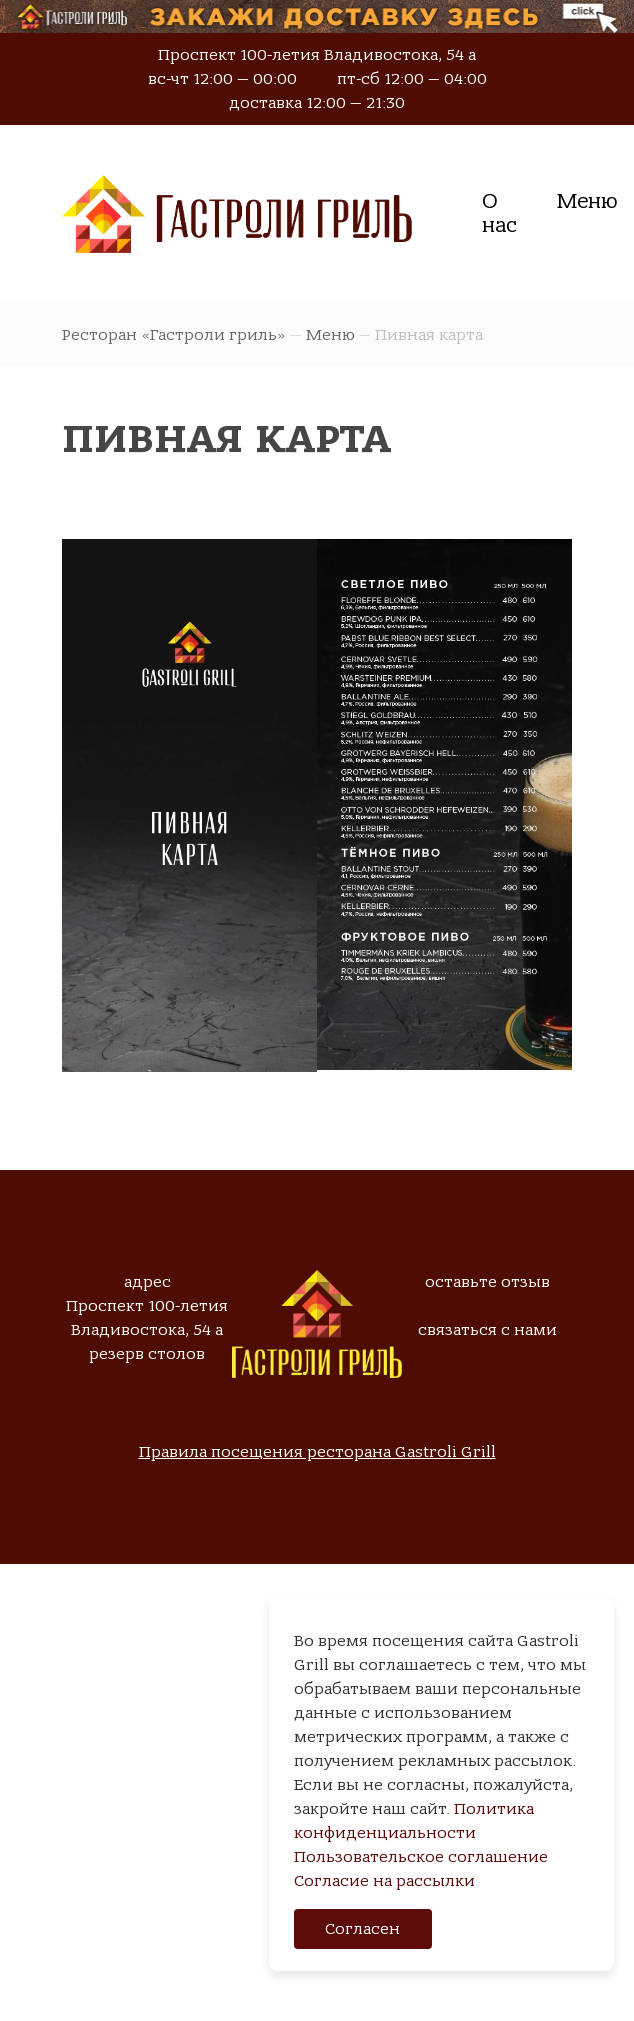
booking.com (487, 1306)
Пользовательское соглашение (421, 1857)
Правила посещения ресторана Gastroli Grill (317, 1452)
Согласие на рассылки (384, 1881)
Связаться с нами (487, 1354)
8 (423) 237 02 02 (147, 1378)
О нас (499, 213)
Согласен (362, 1929)
